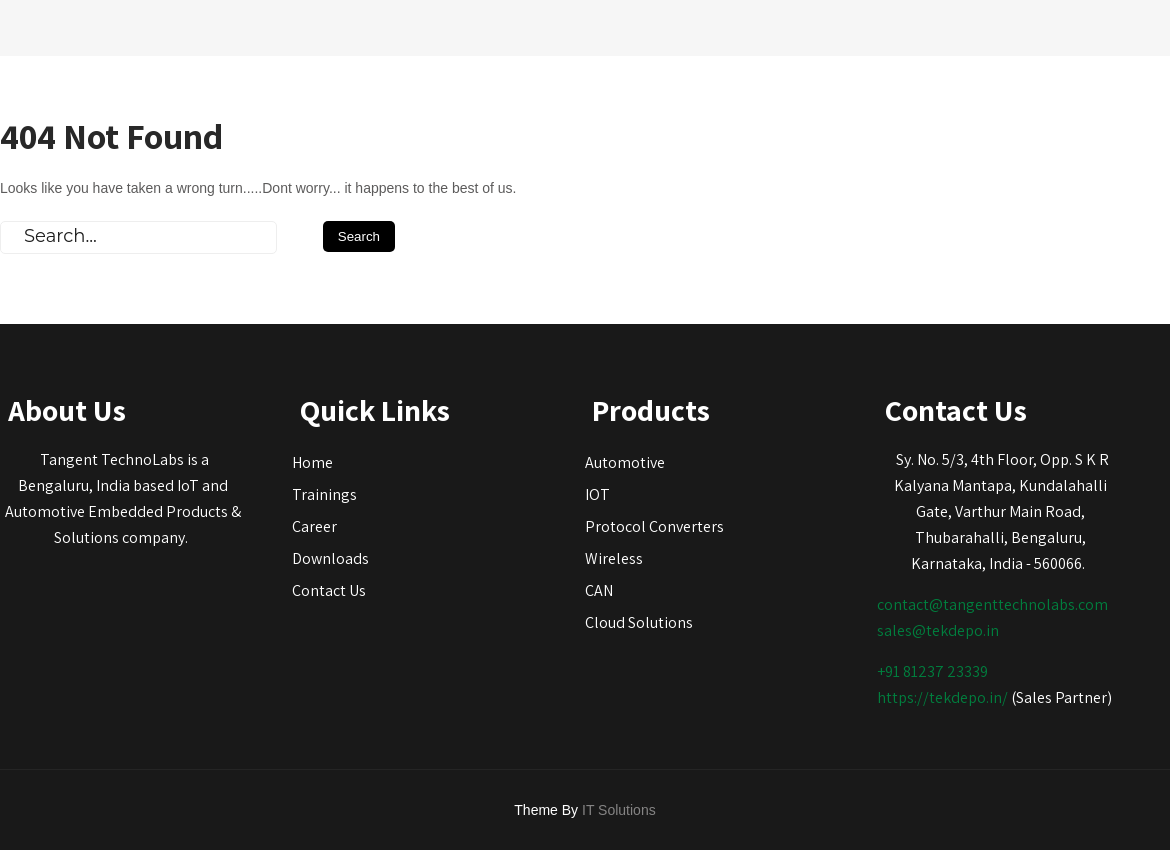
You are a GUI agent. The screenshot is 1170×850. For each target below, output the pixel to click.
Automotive (625, 462)
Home (312, 462)
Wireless (614, 558)
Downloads (330, 558)
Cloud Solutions (639, 622)
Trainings (324, 494)
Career (314, 526)
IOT (597, 494)
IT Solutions (619, 810)
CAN (599, 590)
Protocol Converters (654, 526)
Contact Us (329, 590)
